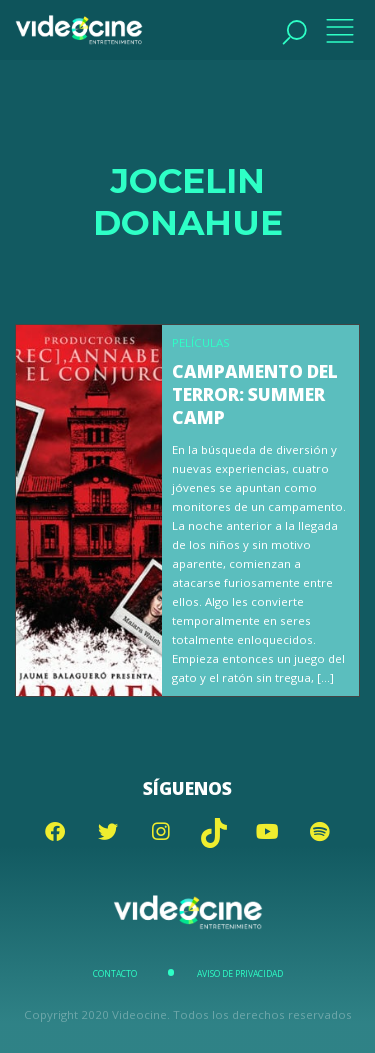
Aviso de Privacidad (240, 974)
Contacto (115, 974)
